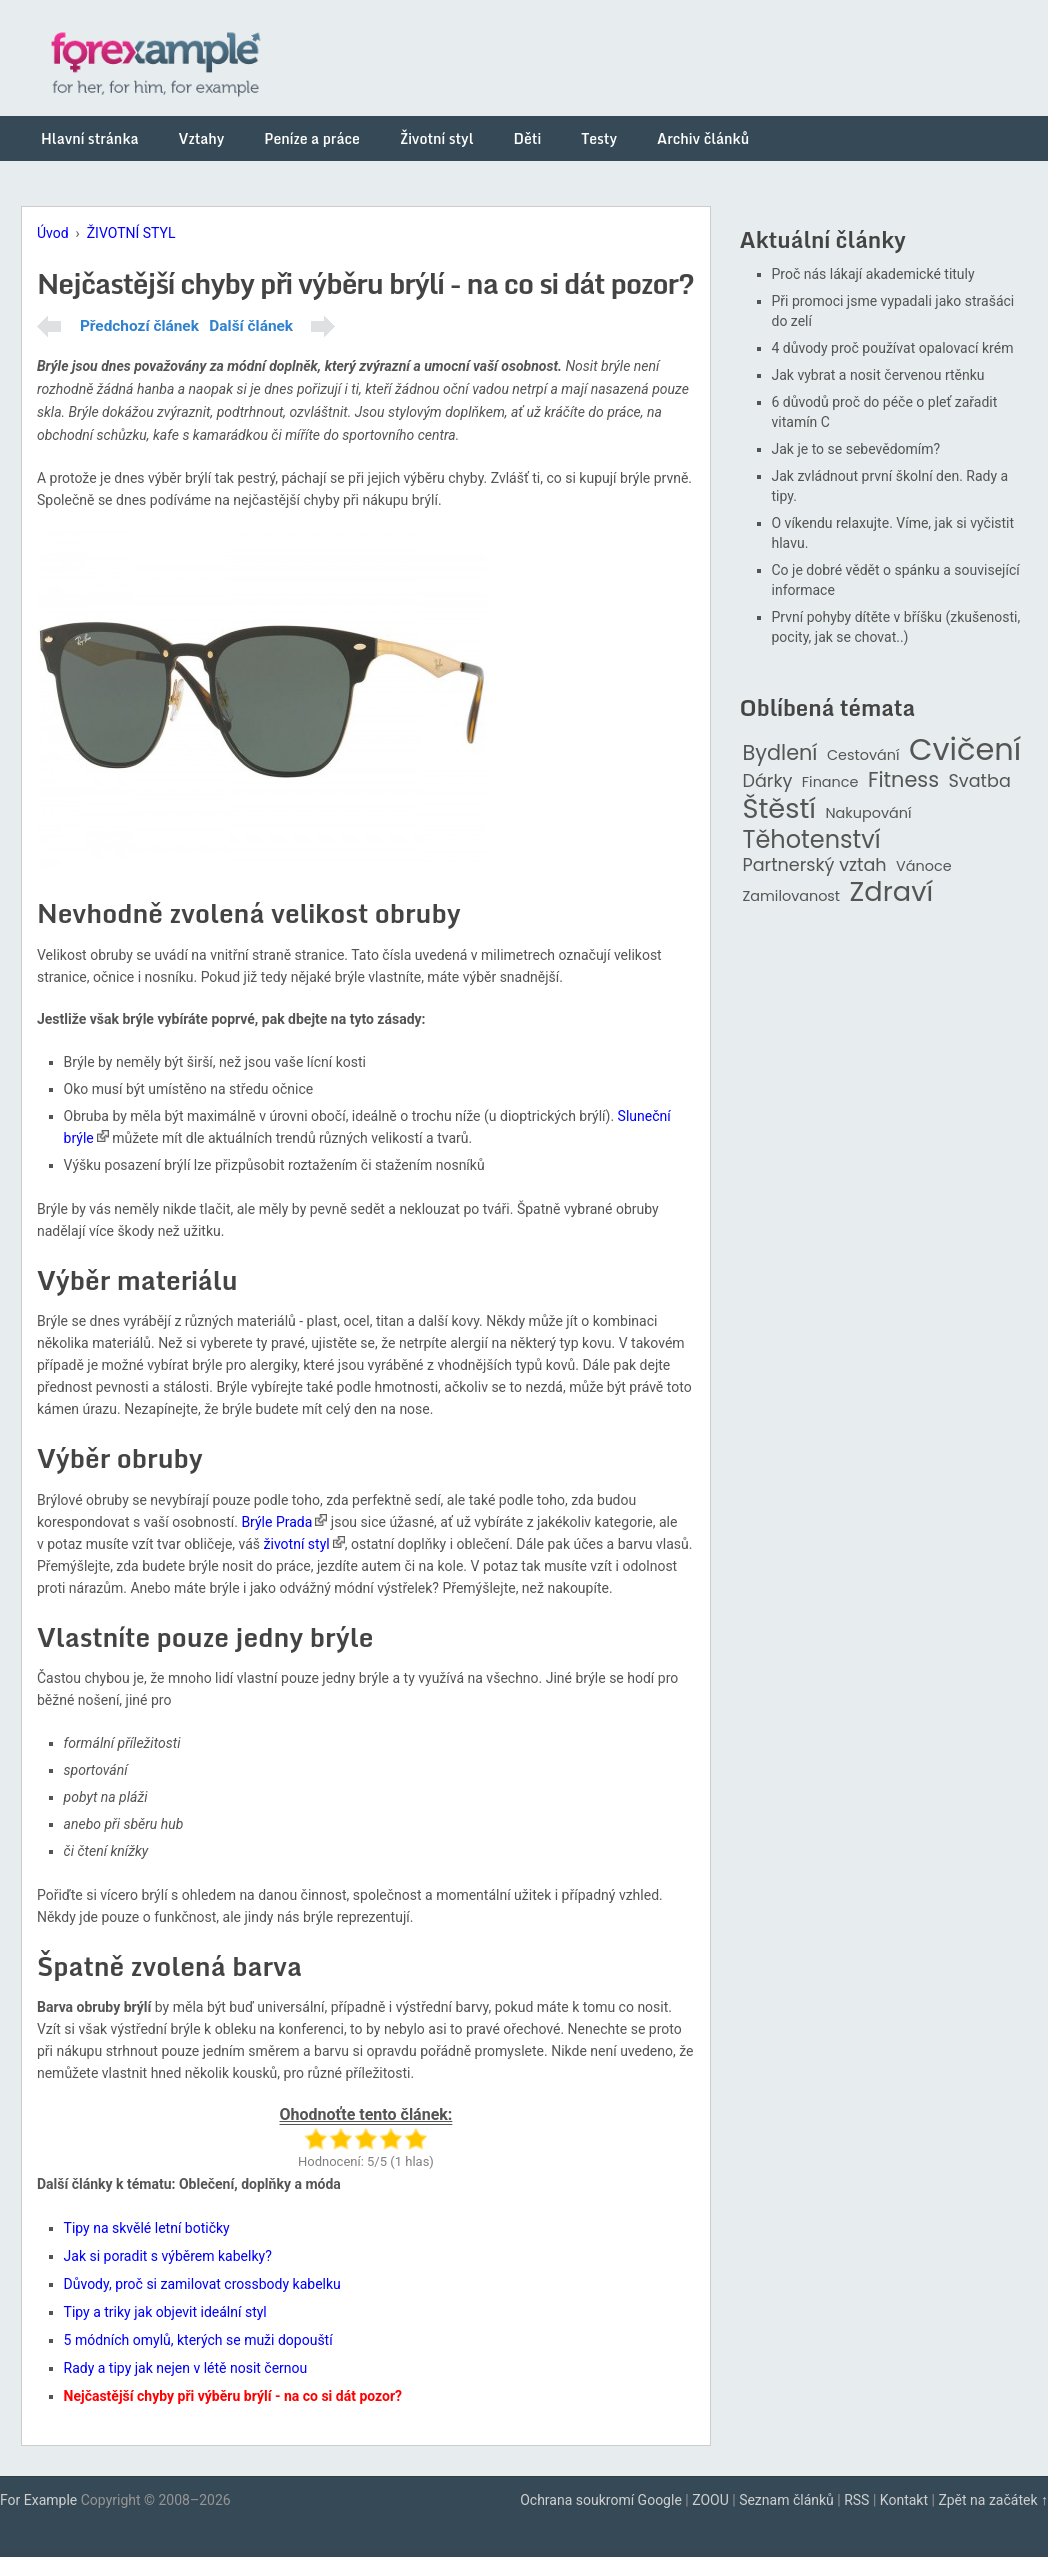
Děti (528, 138)
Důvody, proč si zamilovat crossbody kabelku (202, 2284)
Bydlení (780, 753)
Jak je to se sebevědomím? (856, 449)
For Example (38, 2500)
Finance (830, 782)
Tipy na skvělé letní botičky (147, 2228)
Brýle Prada (276, 1522)
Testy (599, 138)
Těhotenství (812, 840)
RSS (856, 2500)
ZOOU (710, 2500)
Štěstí (780, 809)
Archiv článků (703, 138)
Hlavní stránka (90, 138)
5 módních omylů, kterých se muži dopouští (198, 2340)
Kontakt (904, 2500)
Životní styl (437, 138)
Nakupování (868, 813)
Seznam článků (786, 2500)
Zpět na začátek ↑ (993, 2500)
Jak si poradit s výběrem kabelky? (168, 2256)
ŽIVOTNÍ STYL (131, 233)
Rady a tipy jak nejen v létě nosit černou (186, 2368)
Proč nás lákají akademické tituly (873, 274)
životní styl (297, 1544)
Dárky (768, 781)
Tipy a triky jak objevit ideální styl (165, 2312)
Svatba (980, 781)
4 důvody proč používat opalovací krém (893, 348)
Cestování (863, 755)
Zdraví (892, 892)
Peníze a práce (312, 138)
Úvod (53, 233)
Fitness (903, 780)
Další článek (251, 326)
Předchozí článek (139, 326)
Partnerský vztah (815, 865)
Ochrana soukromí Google (601, 2500)
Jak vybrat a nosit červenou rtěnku (878, 375)
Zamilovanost (792, 896)
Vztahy (201, 138)
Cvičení (965, 750)
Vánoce (924, 866)
